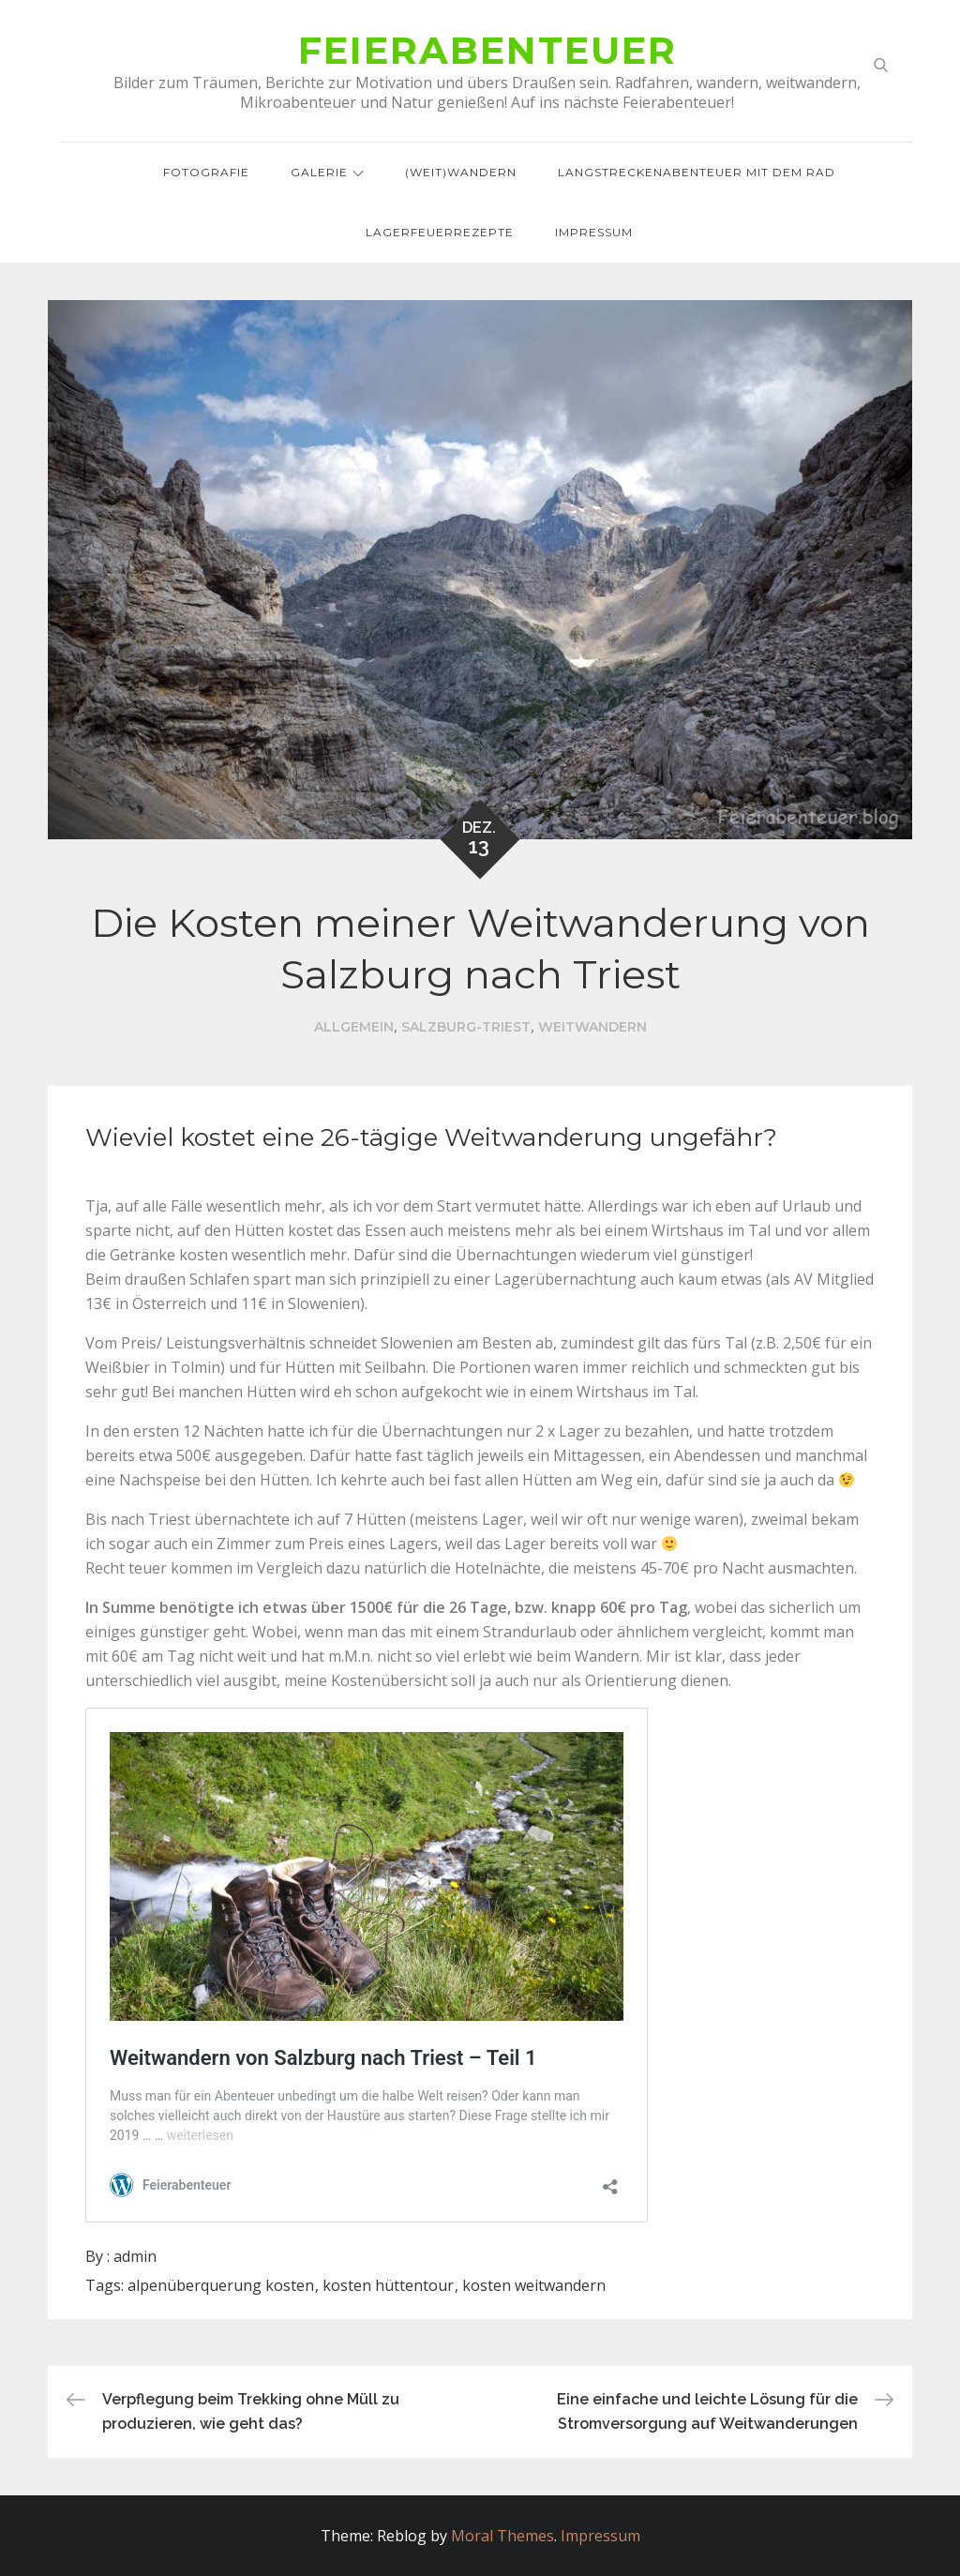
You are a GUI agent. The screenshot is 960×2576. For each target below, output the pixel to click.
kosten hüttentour (388, 2285)
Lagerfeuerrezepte (440, 232)
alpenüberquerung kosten (221, 2285)
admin (135, 2256)
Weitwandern (592, 1026)
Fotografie (206, 172)
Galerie (327, 172)
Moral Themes (502, 2535)
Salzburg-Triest (466, 1026)
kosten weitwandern (534, 2285)
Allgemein (354, 1026)
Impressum (594, 232)
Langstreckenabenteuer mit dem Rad (696, 172)
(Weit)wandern (461, 172)
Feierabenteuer (487, 50)
